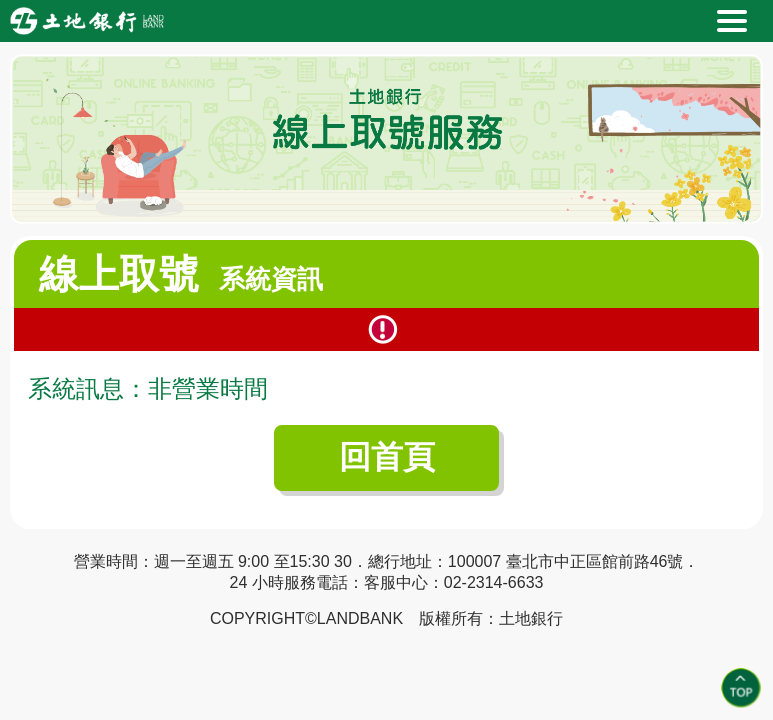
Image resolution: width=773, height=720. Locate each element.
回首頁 (387, 457)
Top (741, 688)
